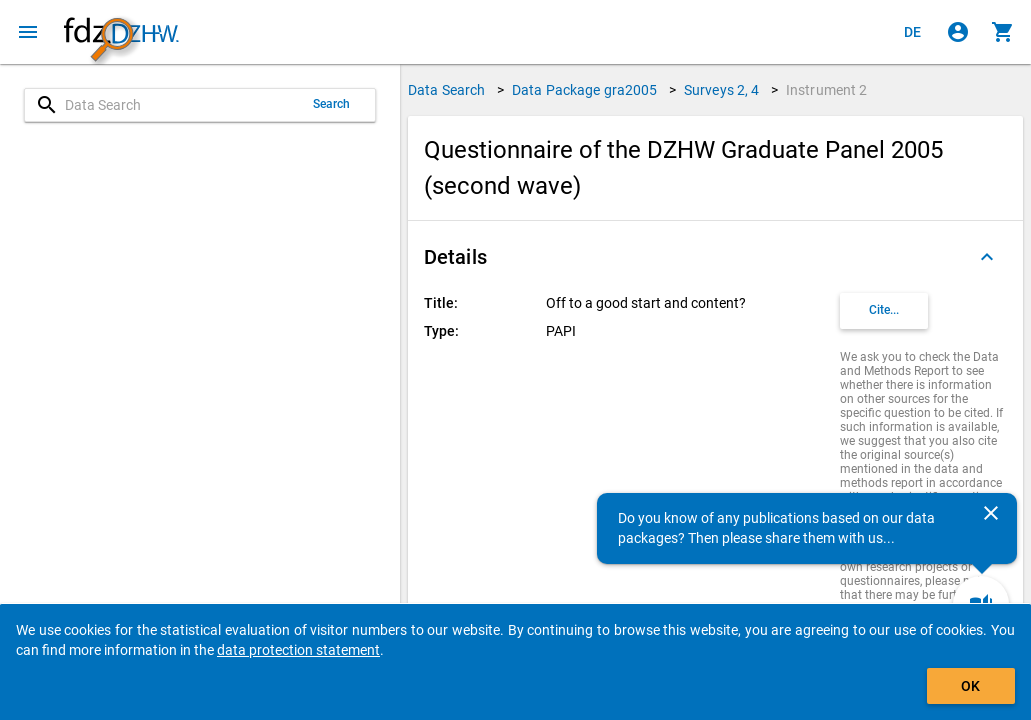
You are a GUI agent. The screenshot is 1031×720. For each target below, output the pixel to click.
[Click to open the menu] (28, 32)
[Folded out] (987, 257)
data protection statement (298, 650)
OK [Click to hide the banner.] (970, 686)
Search (332, 104)
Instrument (827, 90)
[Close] (991, 513)
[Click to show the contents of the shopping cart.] (1003, 32)
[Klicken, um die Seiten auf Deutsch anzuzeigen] (913, 32)
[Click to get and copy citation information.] (884, 311)
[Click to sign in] (958, 32)
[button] (715, 257)
